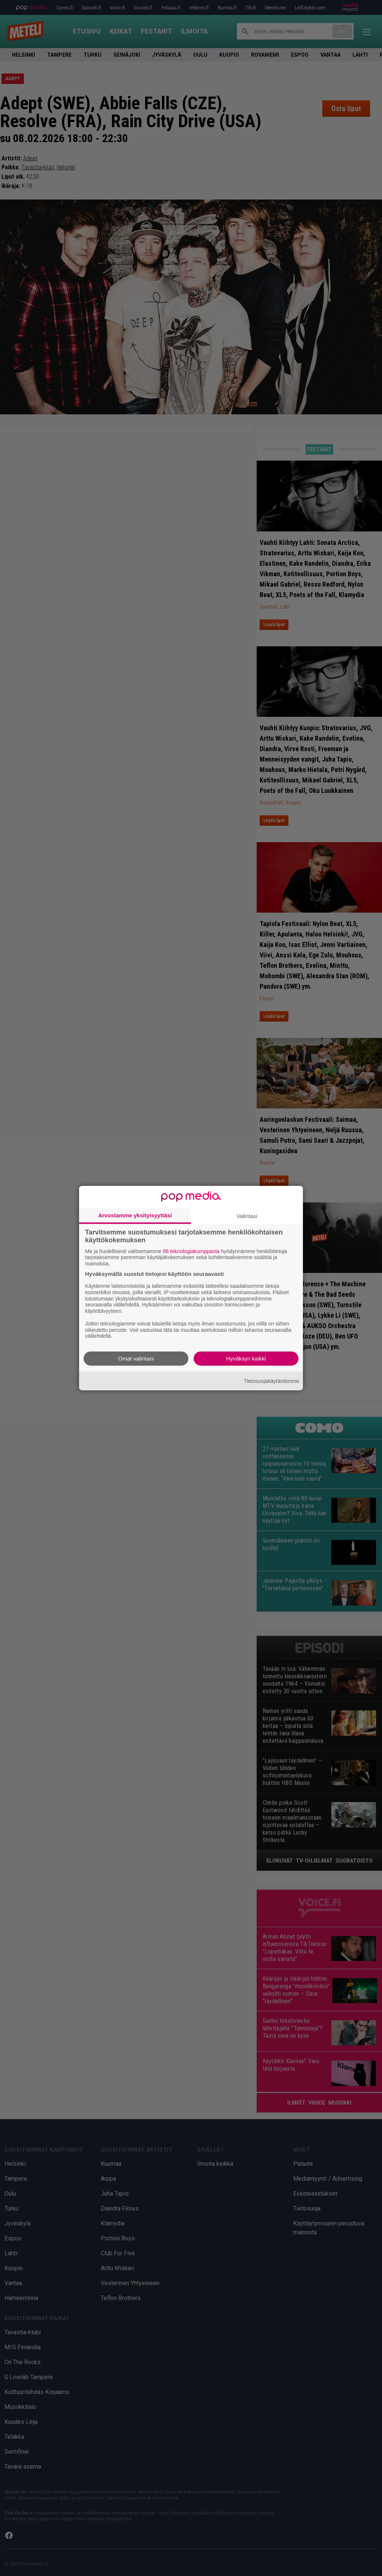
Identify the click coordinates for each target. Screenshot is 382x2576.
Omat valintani (136, 1358)
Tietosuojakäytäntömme (271, 1381)
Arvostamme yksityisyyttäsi (135, 1215)
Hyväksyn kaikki (246, 1358)
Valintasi (247, 1215)
